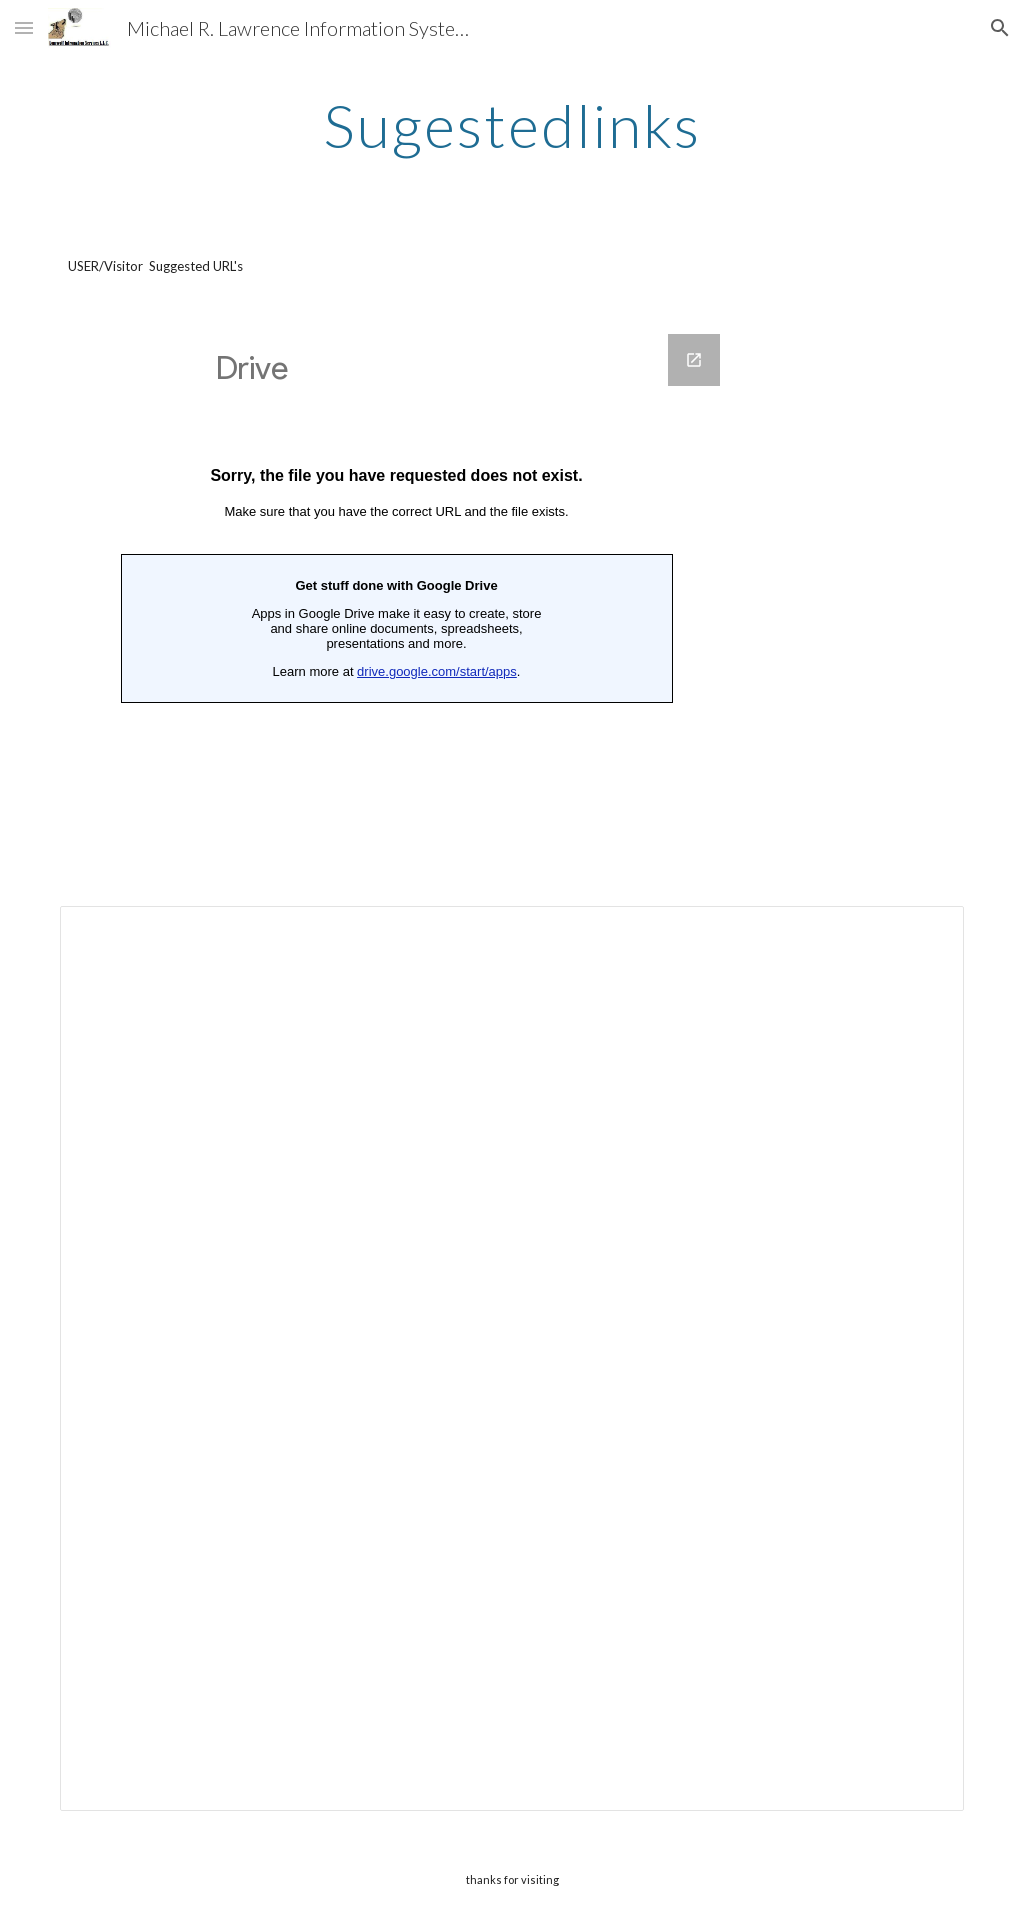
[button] (24, 27)
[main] (511, 125)
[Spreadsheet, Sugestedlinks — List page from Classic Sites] (512, 1358)
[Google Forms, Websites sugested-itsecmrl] (396, 595)
